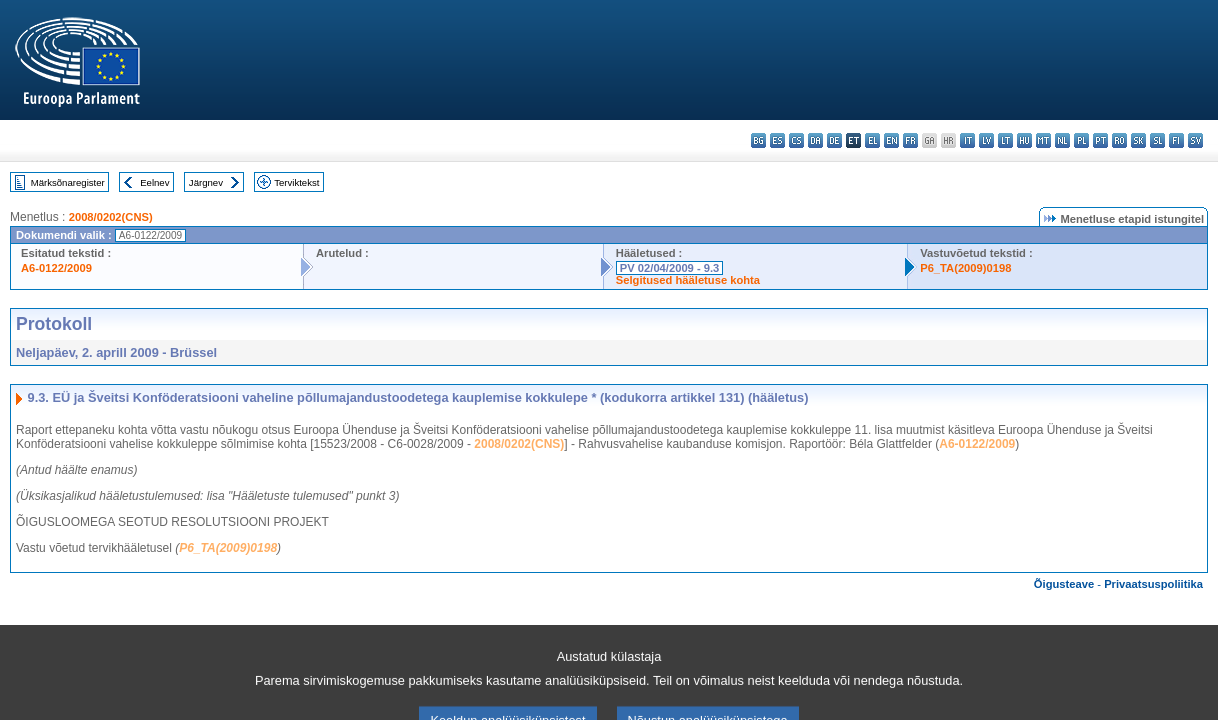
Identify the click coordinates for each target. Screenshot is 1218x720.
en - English (891, 140)
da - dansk (815, 140)
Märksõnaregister (68, 182)
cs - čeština (796, 140)
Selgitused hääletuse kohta (688, 280)
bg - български (758, 140)
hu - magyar (1024, 140)
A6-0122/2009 (56, 268)
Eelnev (154, 182)
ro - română (1119, 140)
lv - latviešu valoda (986, 140)
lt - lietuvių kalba (1005, 140)
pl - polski (1081, 140)
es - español (777, 140)
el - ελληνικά (872, 140)
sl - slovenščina (1157, 140)
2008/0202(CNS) (111, 217)
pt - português (1100, 140)
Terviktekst (296, 182)
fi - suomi (1176, 140)
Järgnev (206, 182)
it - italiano (967, 140)
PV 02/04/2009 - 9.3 (670, 268)
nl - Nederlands (1062, 140)
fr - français (910, 140)
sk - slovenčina (1138, 140)
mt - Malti (1043, 140)
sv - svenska (1195, 140)
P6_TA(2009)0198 (965, 268)
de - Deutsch (834, 140)
